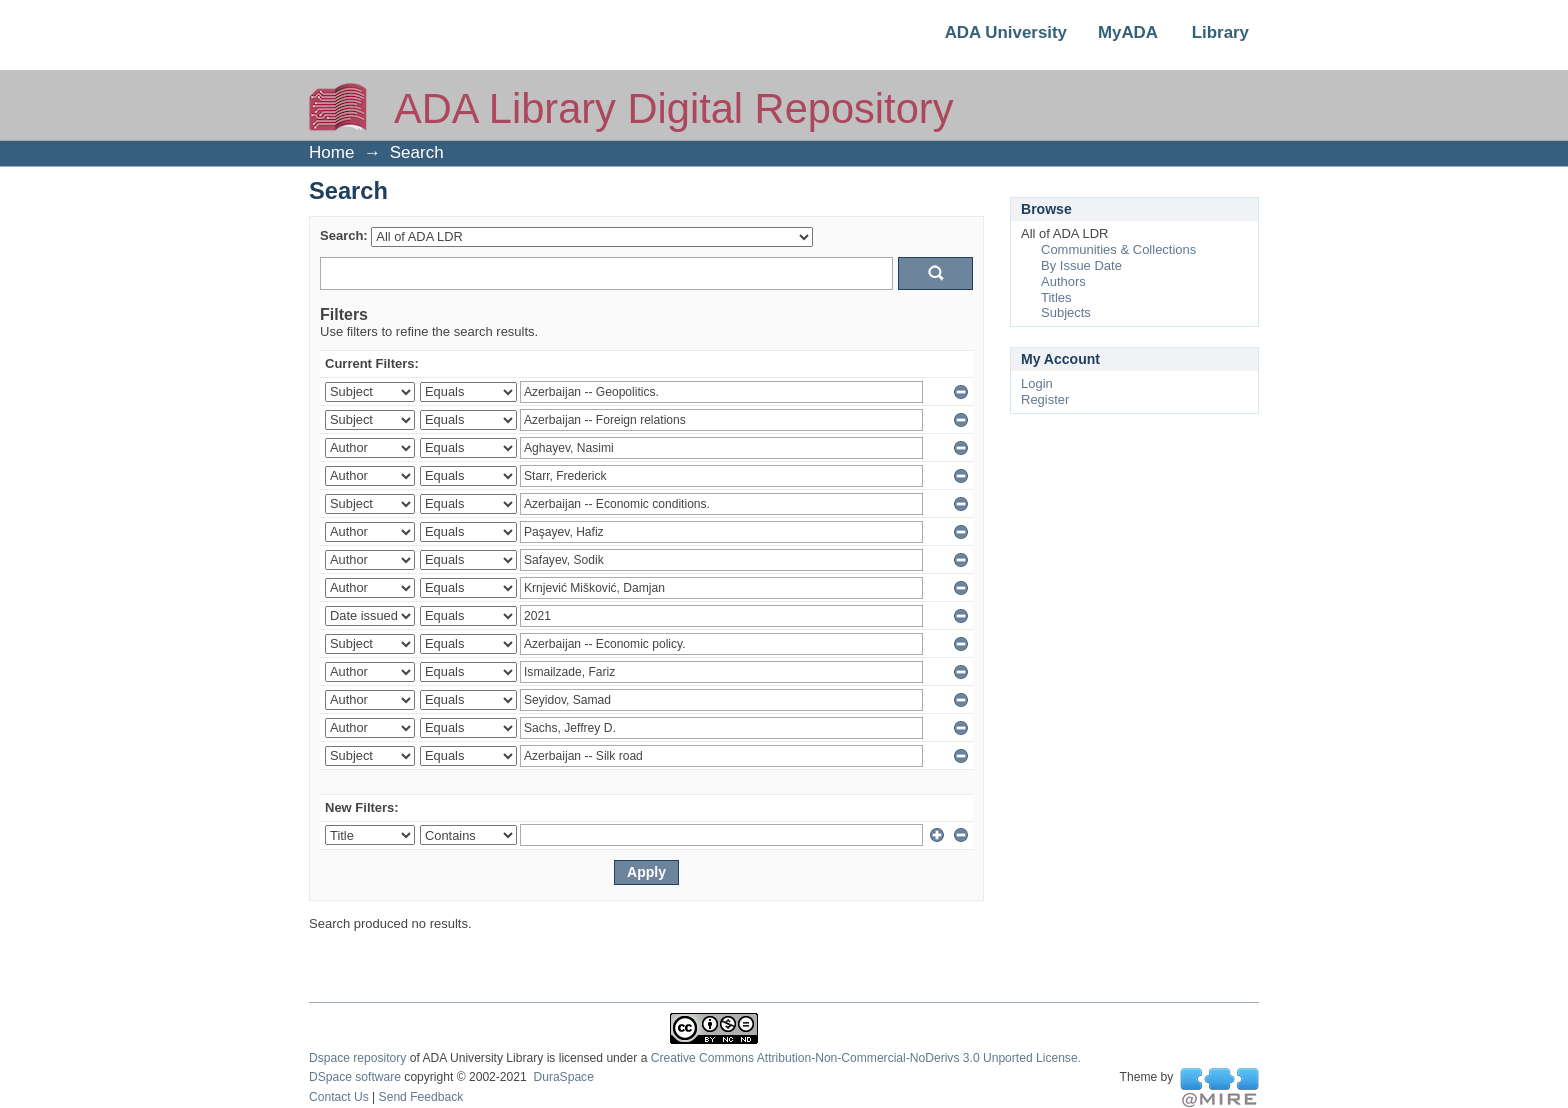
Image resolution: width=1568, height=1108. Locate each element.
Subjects (1066, 312)
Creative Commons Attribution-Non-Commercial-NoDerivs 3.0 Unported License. (866, 1058)
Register (1045, 399)
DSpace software (355, 1077)
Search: (344, 235)
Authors (1063, 281)
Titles (1056, 297)
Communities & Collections (1118, 249)
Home (331, 152)
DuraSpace (563, 1077)
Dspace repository (357, 1058)
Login (1037, 383)
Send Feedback (421, 1097)
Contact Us (339, 1097)
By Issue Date (1081, 265)
